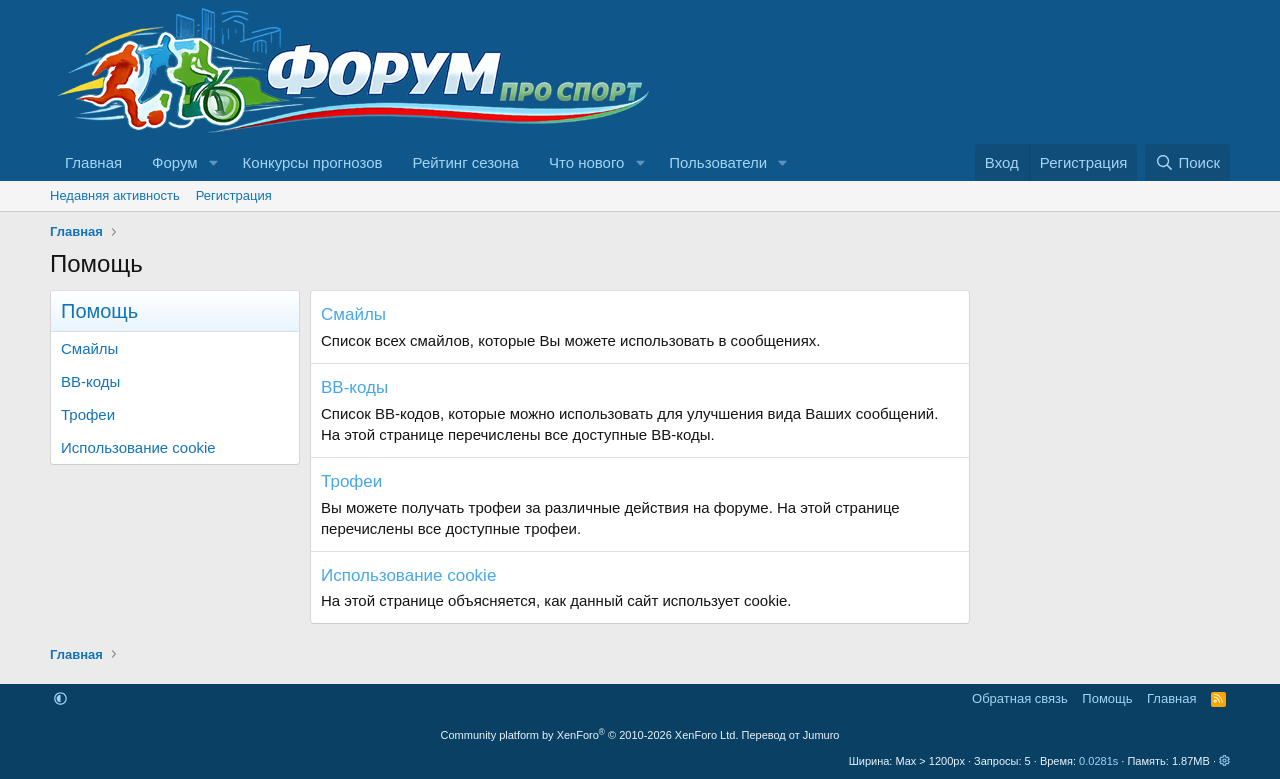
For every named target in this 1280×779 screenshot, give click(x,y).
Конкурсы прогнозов (313, 162)
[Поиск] (1187, 162)
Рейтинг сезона (466, 162)
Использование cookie (138, 447)
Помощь (1107, 698)
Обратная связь (1020, 698)
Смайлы (89, 348)
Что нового (586, 162)
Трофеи (88, 414)
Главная (93, 162)
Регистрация (234, 195)
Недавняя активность (115, 195)
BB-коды (90, 381)
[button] (214, 162)
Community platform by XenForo (590, 735)
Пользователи (718, 162)
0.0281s (1098, 761)
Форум (175, 162)
